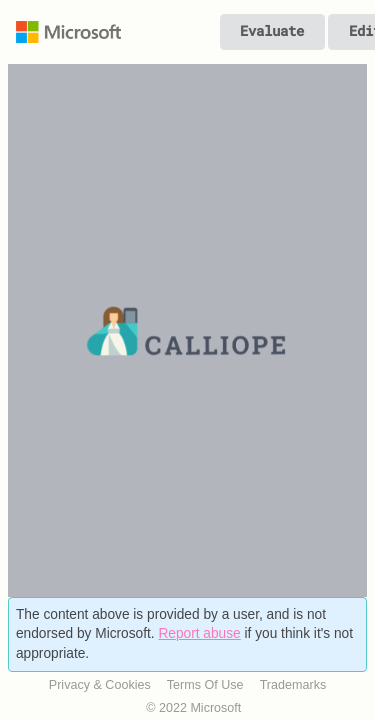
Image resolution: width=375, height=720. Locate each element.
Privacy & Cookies (100, 685)
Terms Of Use (205, 685)
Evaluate (272, 31)
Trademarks (293, 685)
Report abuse (199, 633)
